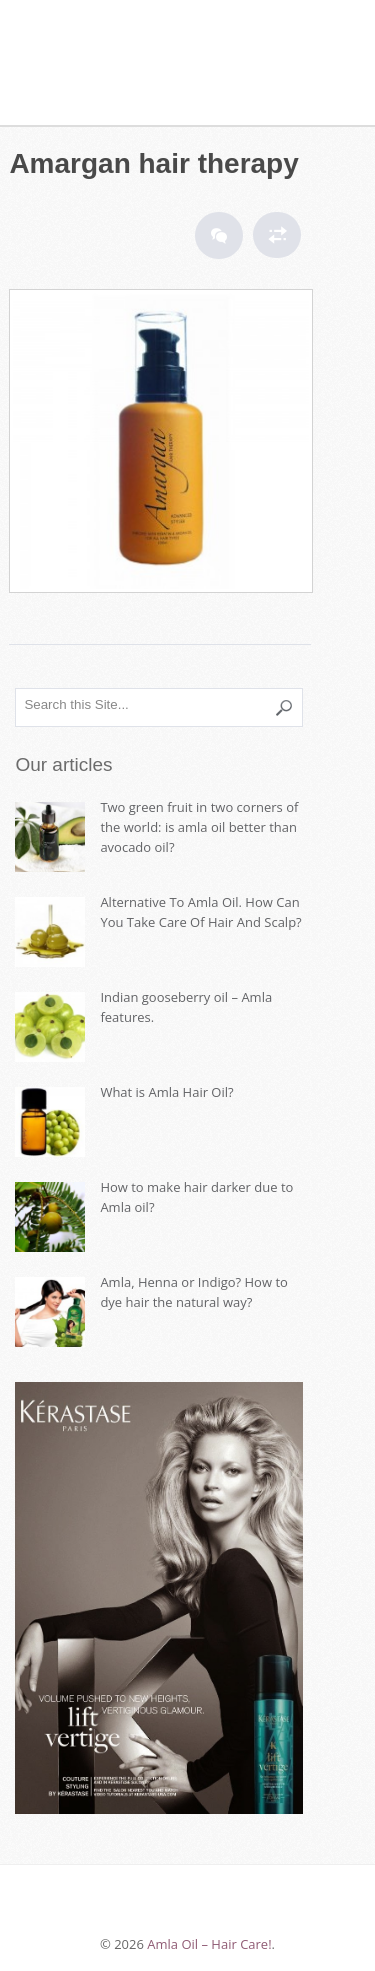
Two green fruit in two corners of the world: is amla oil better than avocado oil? (199, 827)
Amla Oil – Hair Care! (159, 50)
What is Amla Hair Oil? (166, 1092)
